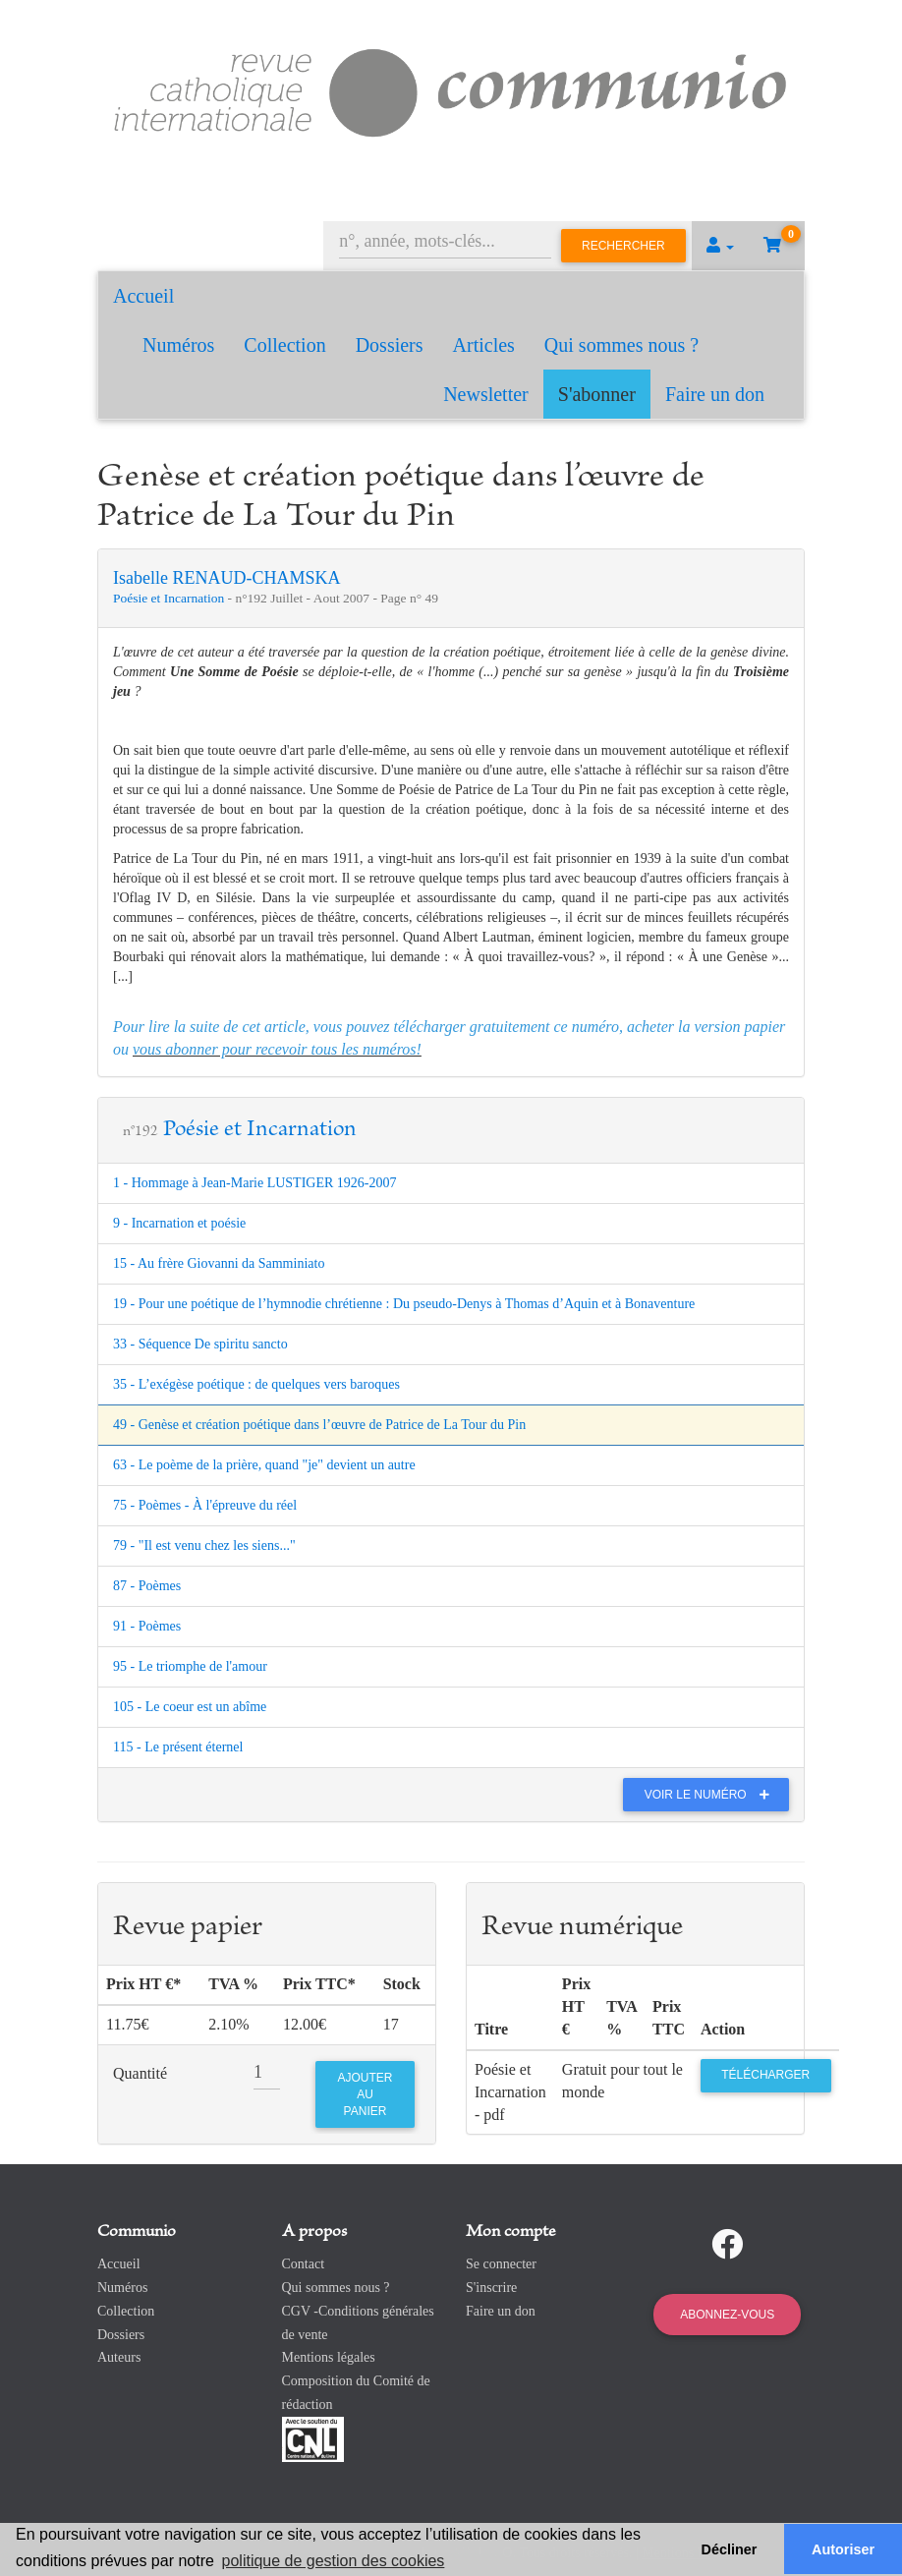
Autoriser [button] (843, 2549)
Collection (284, 345)
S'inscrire (491, 2287)
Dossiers (389, 345)
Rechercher (623, 246)
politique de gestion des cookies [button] (333, 2560)
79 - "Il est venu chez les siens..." (204, 1545)
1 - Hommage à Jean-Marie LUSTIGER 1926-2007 (254, 1182)
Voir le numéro (712, 1795)
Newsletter (486, 394)
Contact (303, 2264)
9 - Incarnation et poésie (179, 1223)
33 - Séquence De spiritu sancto (200, 1344)
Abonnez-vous (727, 2314)
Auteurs (119, 2357)
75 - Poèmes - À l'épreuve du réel (205, 1505)
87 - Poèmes (147, 1585)
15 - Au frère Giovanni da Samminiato (218, 1263)
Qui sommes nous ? (621, 345)
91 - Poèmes (147, 1626)
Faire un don (714, 394)
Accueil (143, 296)
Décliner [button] (730, 2549)
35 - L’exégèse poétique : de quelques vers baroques (256, 1384)
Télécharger (765, 2075)
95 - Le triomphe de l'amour (190, 1666)
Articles (484, 345)
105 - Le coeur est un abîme (189, 1706)
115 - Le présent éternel (178, 1747)
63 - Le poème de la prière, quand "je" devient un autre (264, 1465)
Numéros (178, 345)
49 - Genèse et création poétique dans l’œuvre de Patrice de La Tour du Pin (319, 1424)
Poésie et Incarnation (170, 598)
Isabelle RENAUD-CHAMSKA (226, 578)
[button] (720, 245)
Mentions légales (328, 2357)
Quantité (140, 2073)
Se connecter (501, 2264)
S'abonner (597, 394)
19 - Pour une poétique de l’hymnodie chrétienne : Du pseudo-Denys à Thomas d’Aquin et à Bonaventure (404, 1303)
